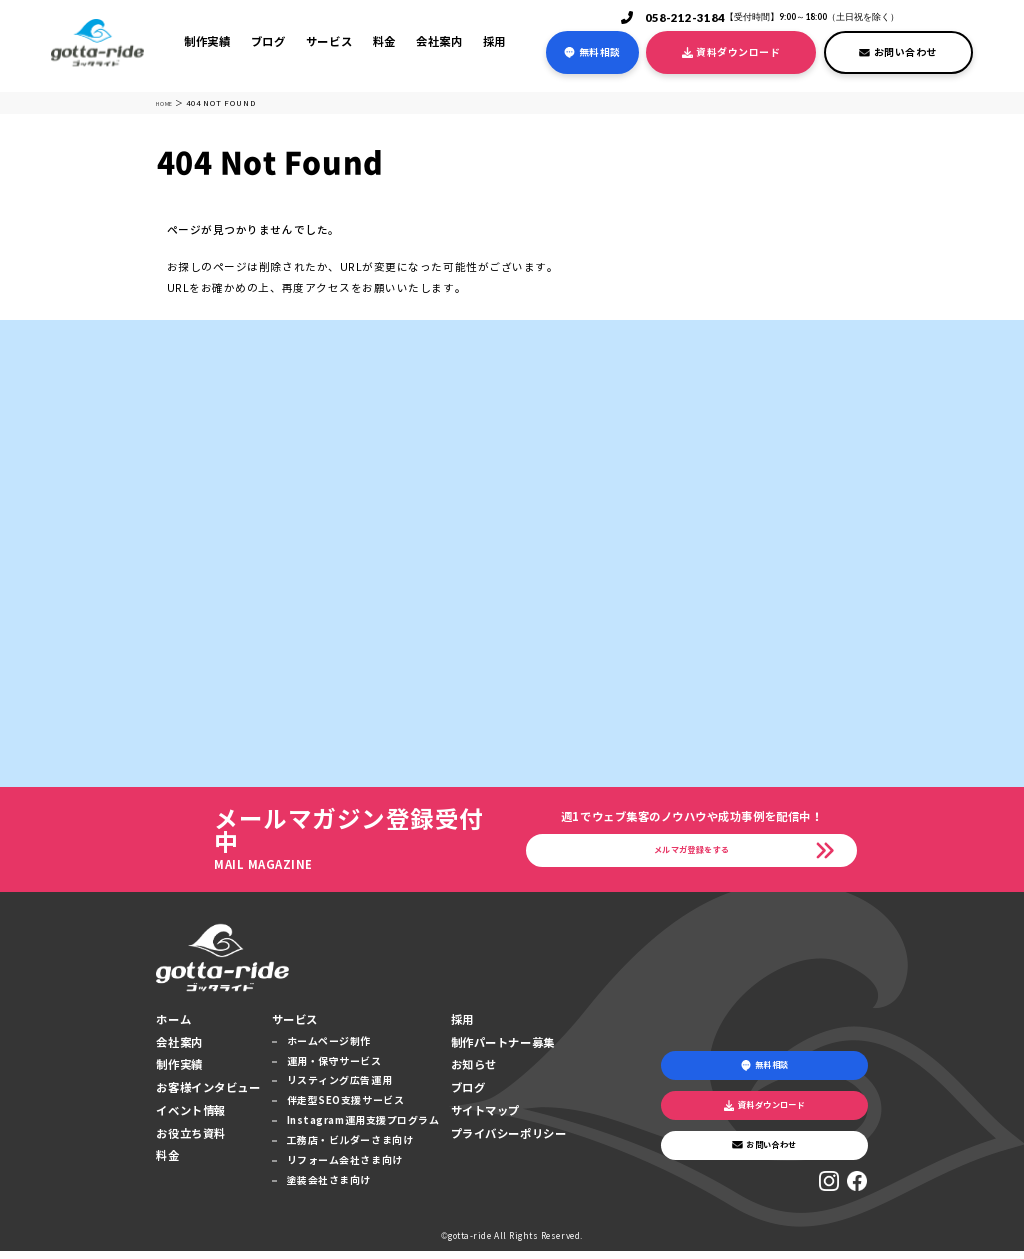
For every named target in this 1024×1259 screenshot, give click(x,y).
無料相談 (592, 52)
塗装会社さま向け (329, 1187)
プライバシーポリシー (508, 1141)
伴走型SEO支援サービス (345, 1108)
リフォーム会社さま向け (345, 1167)
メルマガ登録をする (692, 855)
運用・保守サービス (334, 1068)
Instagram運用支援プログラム (363, 1128)
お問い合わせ (897, 52)
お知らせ (474, 1073)
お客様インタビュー (208, 1095)
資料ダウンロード (731, 52)
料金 (384, 42)
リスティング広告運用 (339, 1088)
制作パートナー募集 (503, 1050)
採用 (494, 42)
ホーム (173, 1027)
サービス (329, 42)
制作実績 (207, 42)
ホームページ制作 (329, 1048)
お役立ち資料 (190, 1141)
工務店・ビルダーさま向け (350, 1148)
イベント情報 (190, 1118)
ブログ (268, 42)
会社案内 (439, 42)
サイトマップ (485, 1118)
